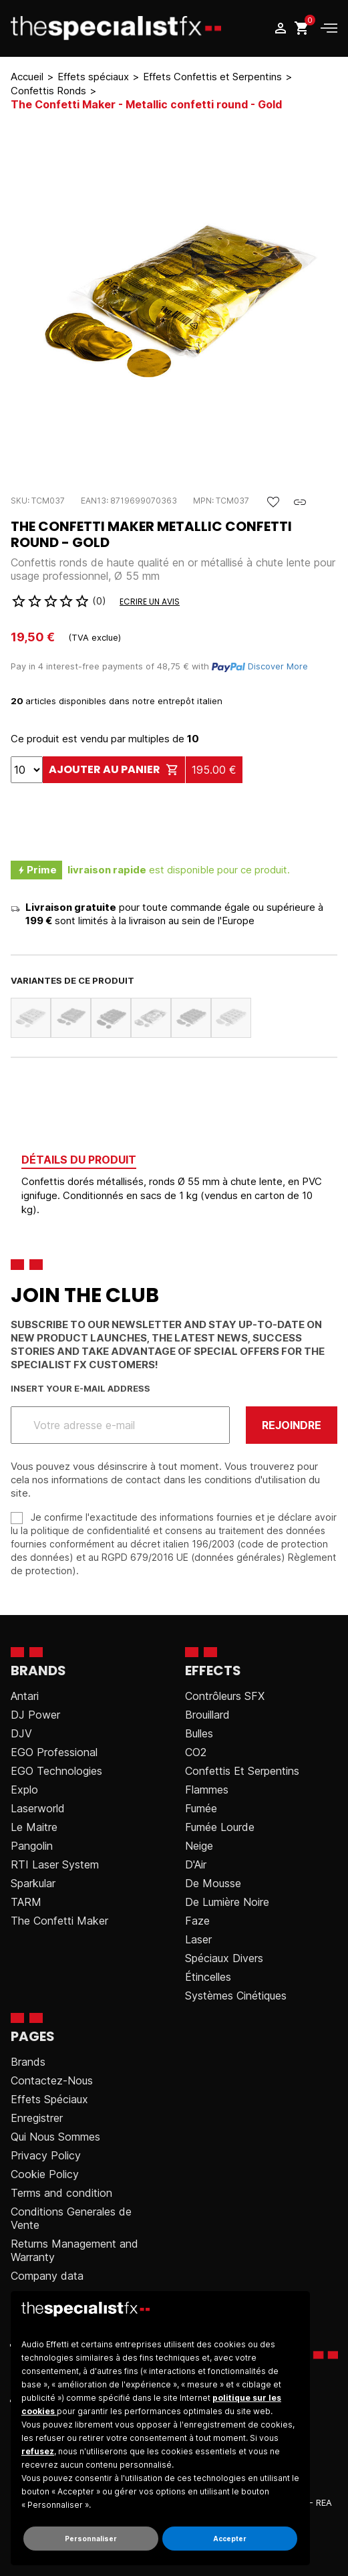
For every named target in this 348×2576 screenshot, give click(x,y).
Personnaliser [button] (91, 2539)
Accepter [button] (229, 2539)
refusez (37, 2451)
